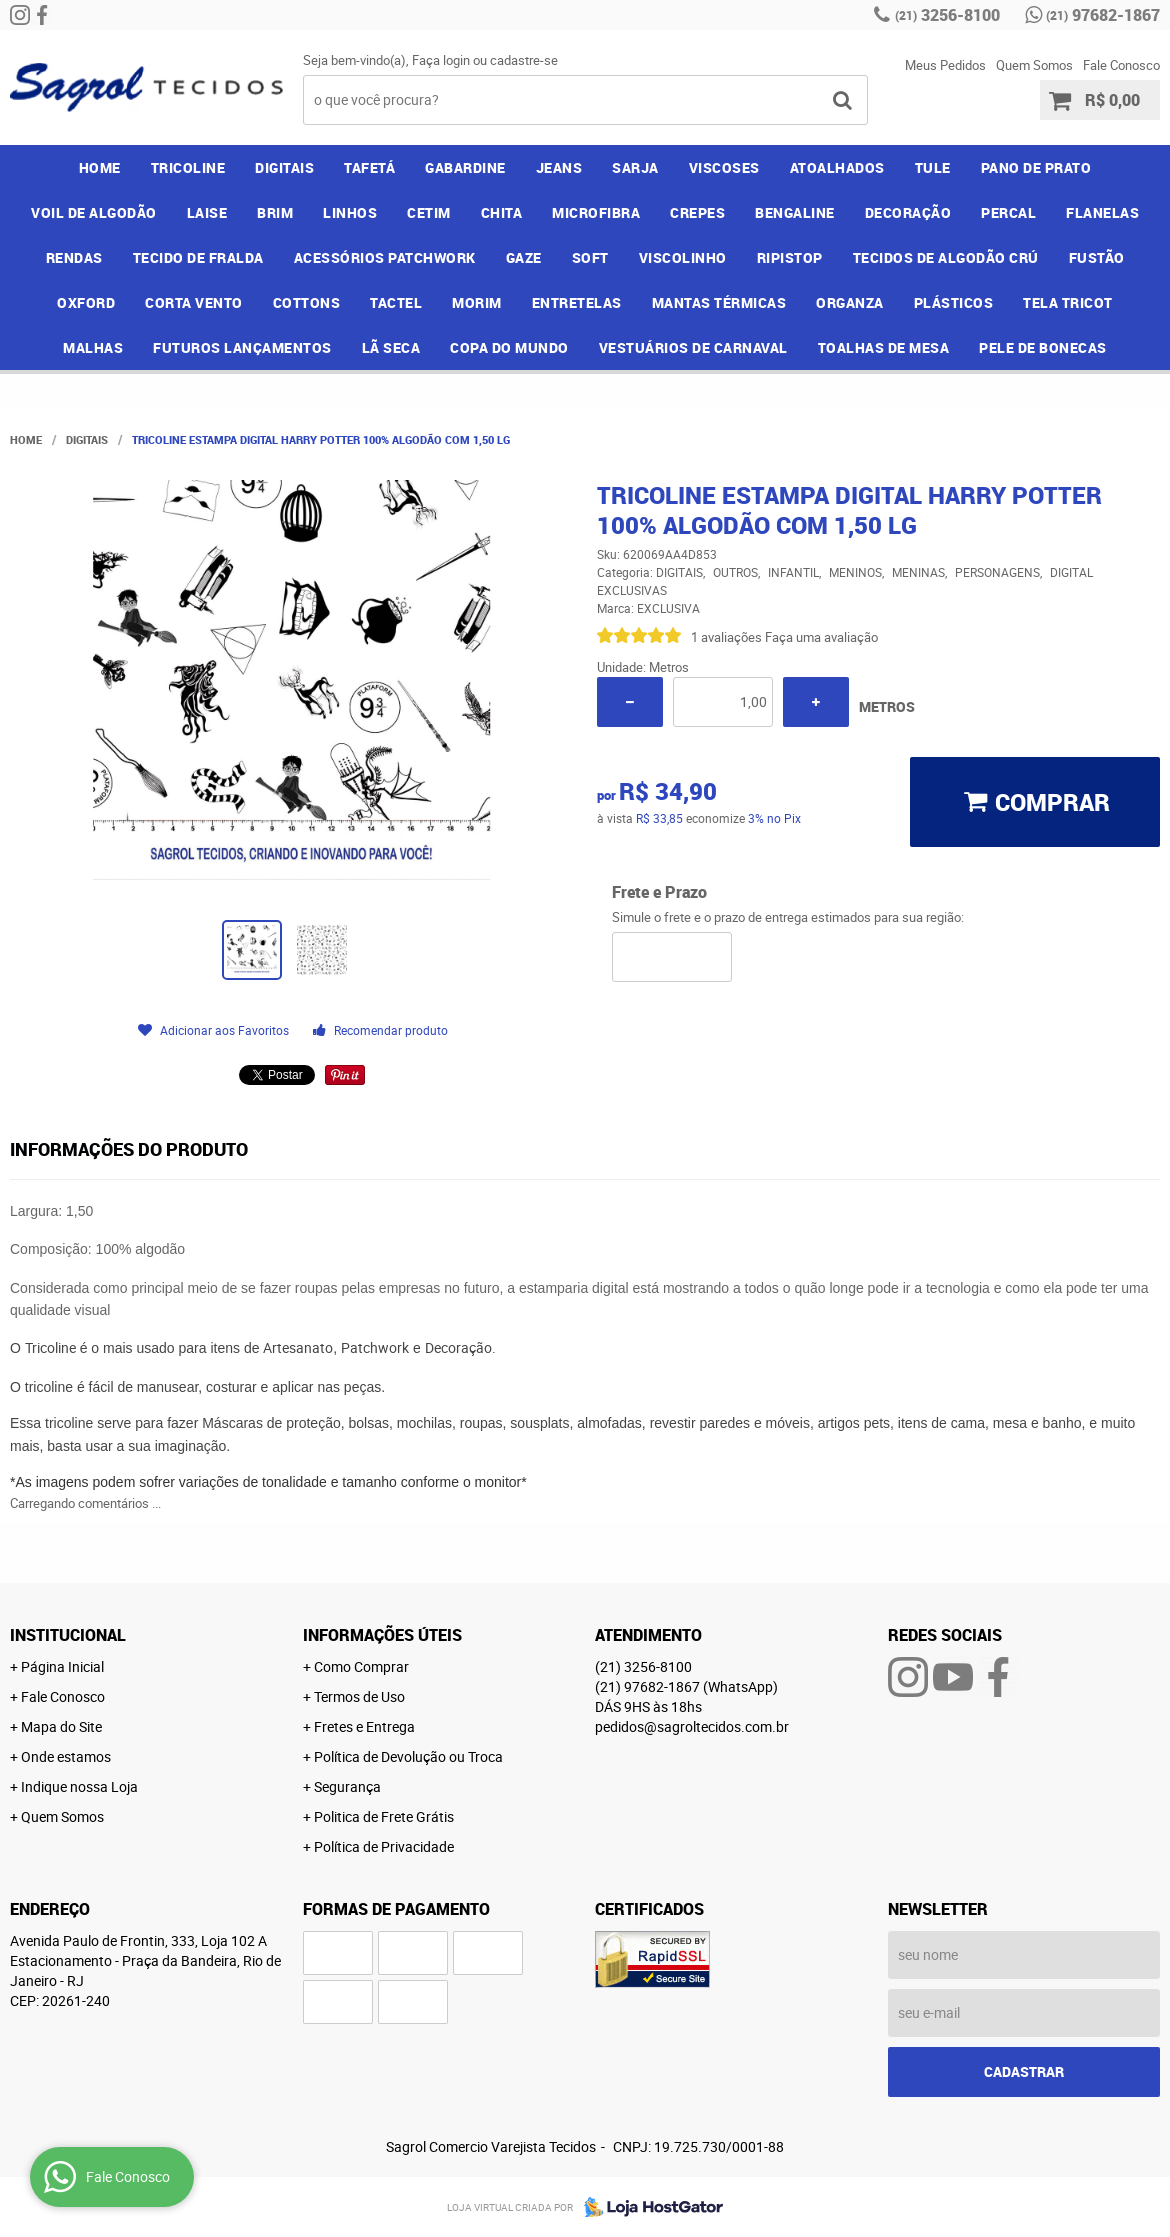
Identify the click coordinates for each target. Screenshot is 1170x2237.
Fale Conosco (1121, 65)
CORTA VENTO (194, 302)
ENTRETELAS (577, 302)
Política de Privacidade (384, 1846)
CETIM (429, 212)
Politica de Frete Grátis (384, 1816)
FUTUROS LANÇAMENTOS (242, 347)
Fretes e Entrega (364, 1726)
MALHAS (93, 347)
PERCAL (1008, 212)
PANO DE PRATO (1036, 167)
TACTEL (396, 302)
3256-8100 (947, 15)
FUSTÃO (1097, 257)
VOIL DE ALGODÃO (94, 212)
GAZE (524, 257)
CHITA (502, 212)
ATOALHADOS (837, 167)
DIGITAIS (284, 167)
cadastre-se (524, 60)
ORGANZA (850, 302)
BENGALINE (795, 212)
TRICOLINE (188, 167)
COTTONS (307, 302)
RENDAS (74, 257)
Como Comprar (361, 1666)
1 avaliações (726, 637)
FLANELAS (1102, 212)
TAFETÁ (369, 167)
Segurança (347, 1786)
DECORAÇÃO (908, 212)
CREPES (697, 212)
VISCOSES (724, 167)
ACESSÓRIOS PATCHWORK (385, 257)
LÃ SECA (391, 347)
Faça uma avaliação (821, 637)
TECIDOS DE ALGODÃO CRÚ (946, 257)
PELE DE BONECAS (1043, 347)
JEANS (559, 167)
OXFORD (86, 302)
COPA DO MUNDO (509, 347)
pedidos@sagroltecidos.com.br (692, 1726)
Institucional (68, 1635)
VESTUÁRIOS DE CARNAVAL (693, 347)
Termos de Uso (359, 1696)
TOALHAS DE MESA (884, 347)
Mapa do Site (61, 1726)
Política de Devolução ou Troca (408, 1756)
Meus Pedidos (945, 65)
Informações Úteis (382, 1635)
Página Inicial (62, 1666)
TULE (933, 167)
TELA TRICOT (1068, 302)
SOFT (590, 257)
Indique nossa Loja (79, 1786)
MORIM (477, 302)
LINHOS (350, 212)
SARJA (635, 167)
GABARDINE (465, 167)
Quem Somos (1034, 65)
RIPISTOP (790, 257)
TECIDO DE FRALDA (198, 257)
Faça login (441, 60)
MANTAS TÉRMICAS (719, 302)
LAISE (207, 212)
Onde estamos (66, 1756)
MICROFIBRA (596, 212)
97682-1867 (1103, 15)
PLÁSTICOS (954, 302)
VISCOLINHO (683, 257)
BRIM (275, 212)
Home (100, 167)
